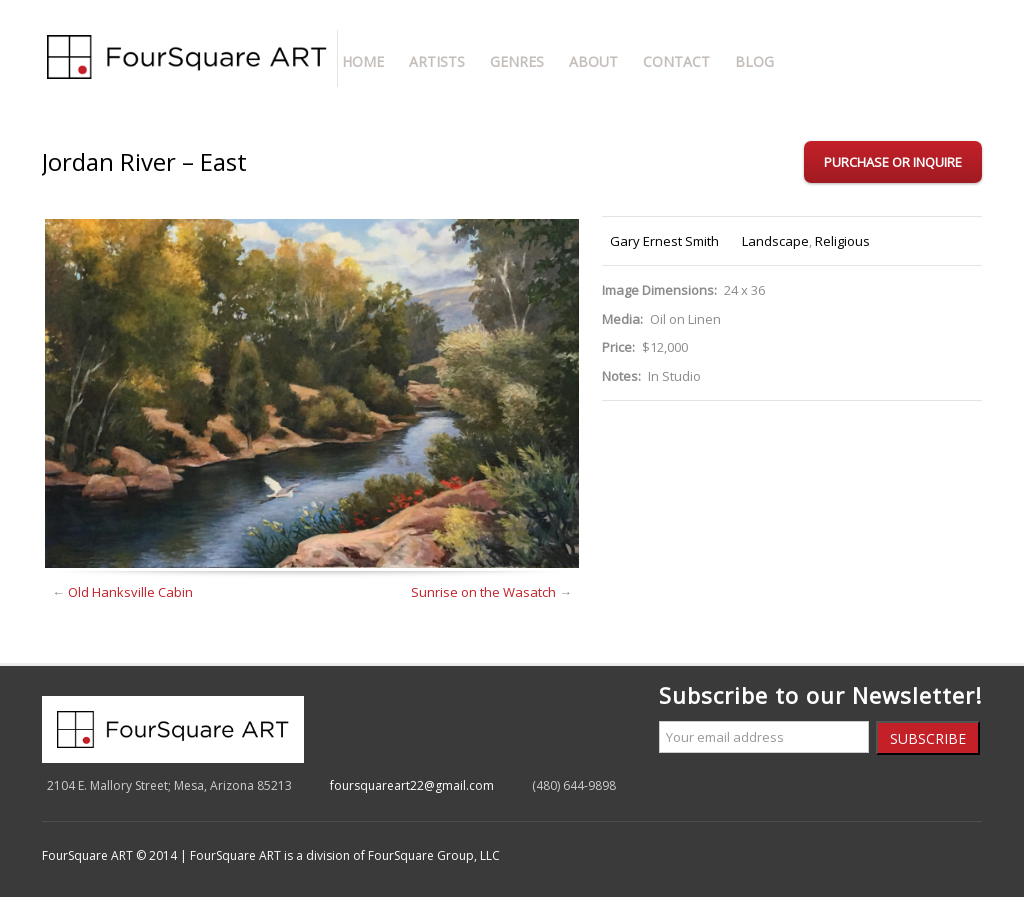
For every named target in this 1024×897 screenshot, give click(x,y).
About (593, 61)
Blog (754, 61)
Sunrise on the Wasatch (483, 592)
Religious (842, 241)
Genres (517, 61)
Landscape (775, 241)
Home (363, 61)
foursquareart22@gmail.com (412, 785)
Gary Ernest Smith (664, 241)
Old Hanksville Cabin (130, 592)
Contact (676, 61)
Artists (437, 61)
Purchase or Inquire (893, 162)
